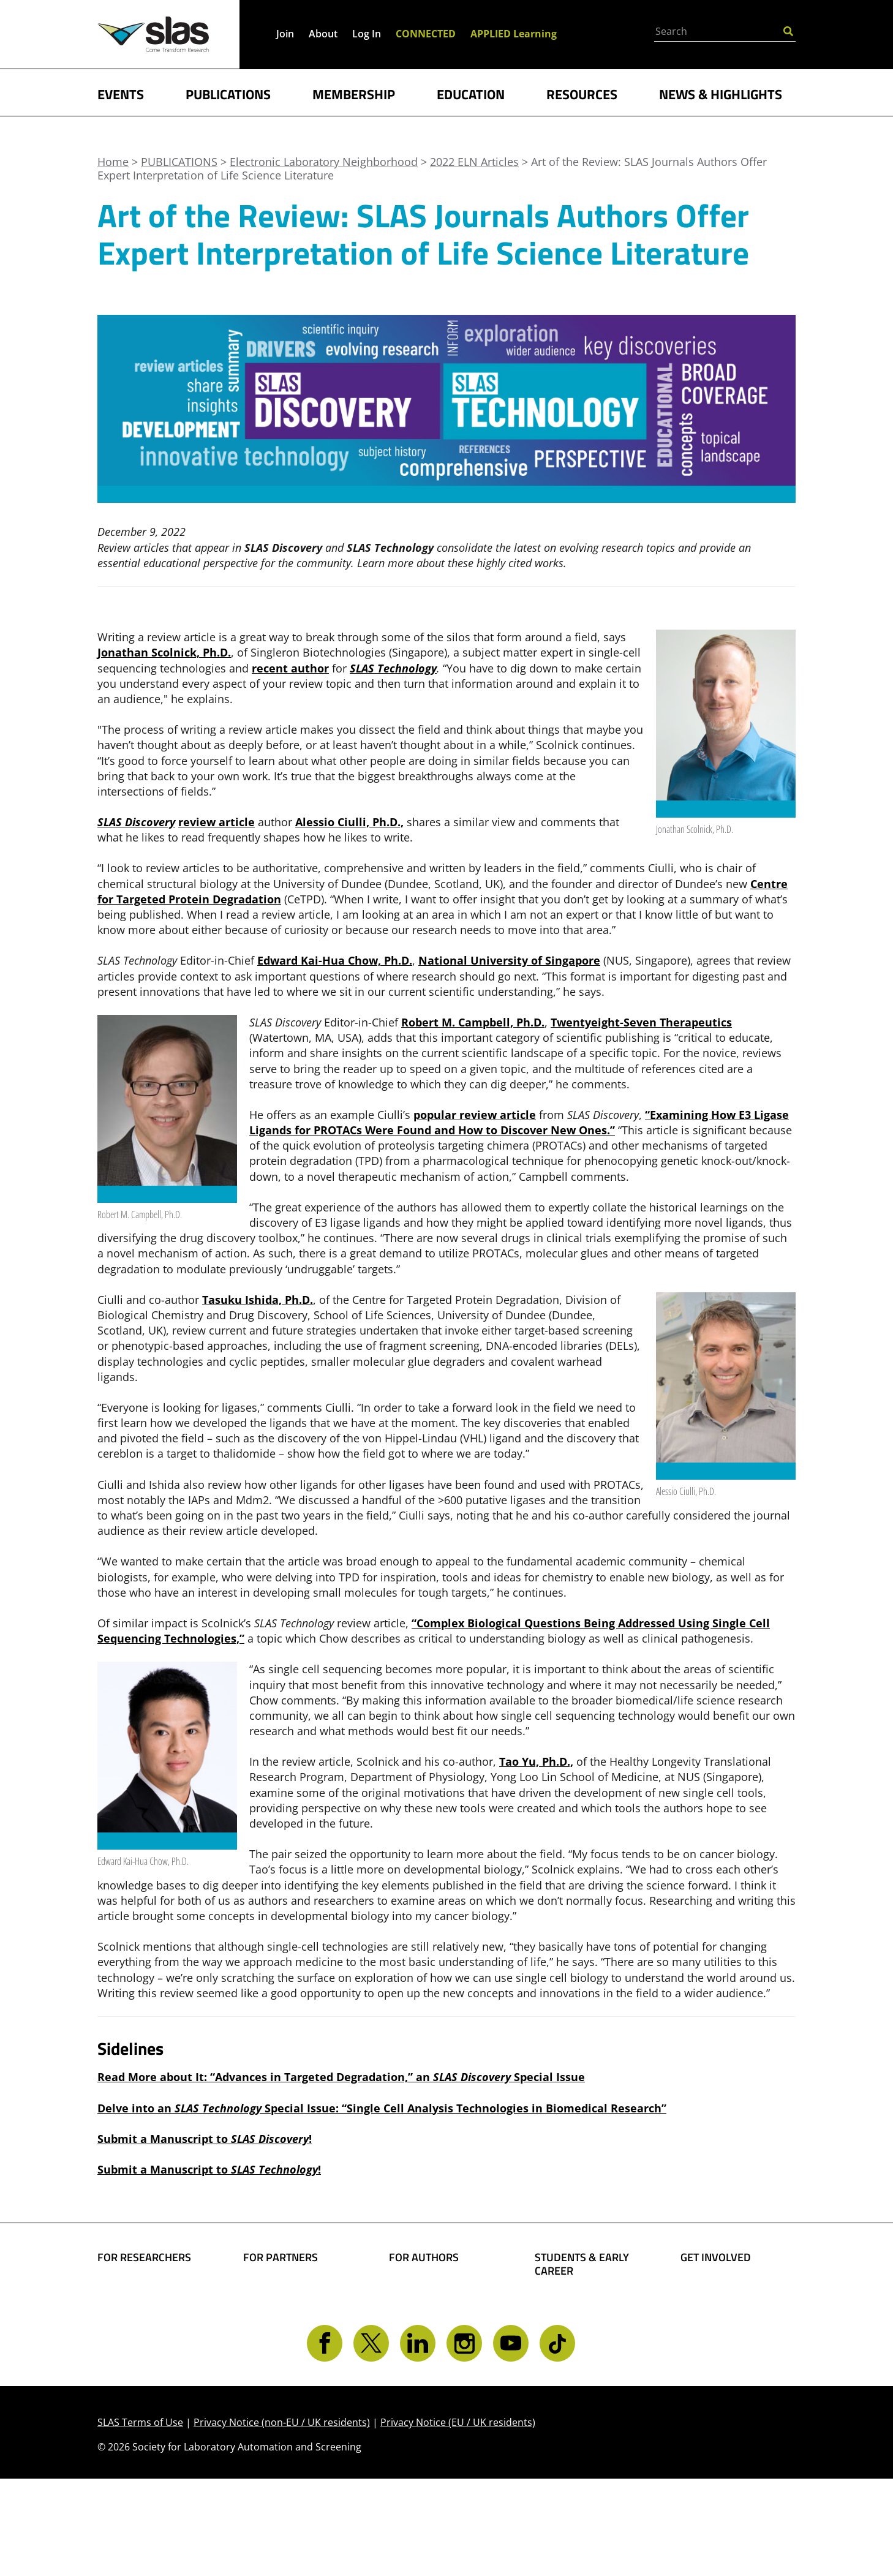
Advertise (268, 2342)
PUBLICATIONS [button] (228, 93)
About (323, 33)
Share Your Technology (419, 2315)
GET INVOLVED (715, 2257)
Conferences (130, 2347)
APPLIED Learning (513, 33)
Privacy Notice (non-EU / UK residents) (282, 2519)
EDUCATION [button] (471, 93)
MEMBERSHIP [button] (353, 93)
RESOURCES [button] (581, 93)
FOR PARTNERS (280, 2257)
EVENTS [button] (120, 93)
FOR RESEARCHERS (144, 2257)
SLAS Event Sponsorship (276, 2315)
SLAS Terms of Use (140, 2519)
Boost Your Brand (290, 2289)
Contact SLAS (715, 2380)
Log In (366, 33)
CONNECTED (426, 33)
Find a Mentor (572, 2379)
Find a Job (560, 2360)
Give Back (706, 2308)
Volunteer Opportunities (717, 2335)
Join (285, 33)
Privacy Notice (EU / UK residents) (457, 2519)
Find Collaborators (146, 2289)
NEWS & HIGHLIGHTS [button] (720, 93)
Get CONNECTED (723, 2361)
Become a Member (584, 2321)
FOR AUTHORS (424, 2257)
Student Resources (584, 2302)
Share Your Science (439, 2289)
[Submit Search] (788, 30)
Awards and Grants (585, 2340)
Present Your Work (439, 2342)
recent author (290, 668)
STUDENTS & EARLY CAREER (582, 2264)
